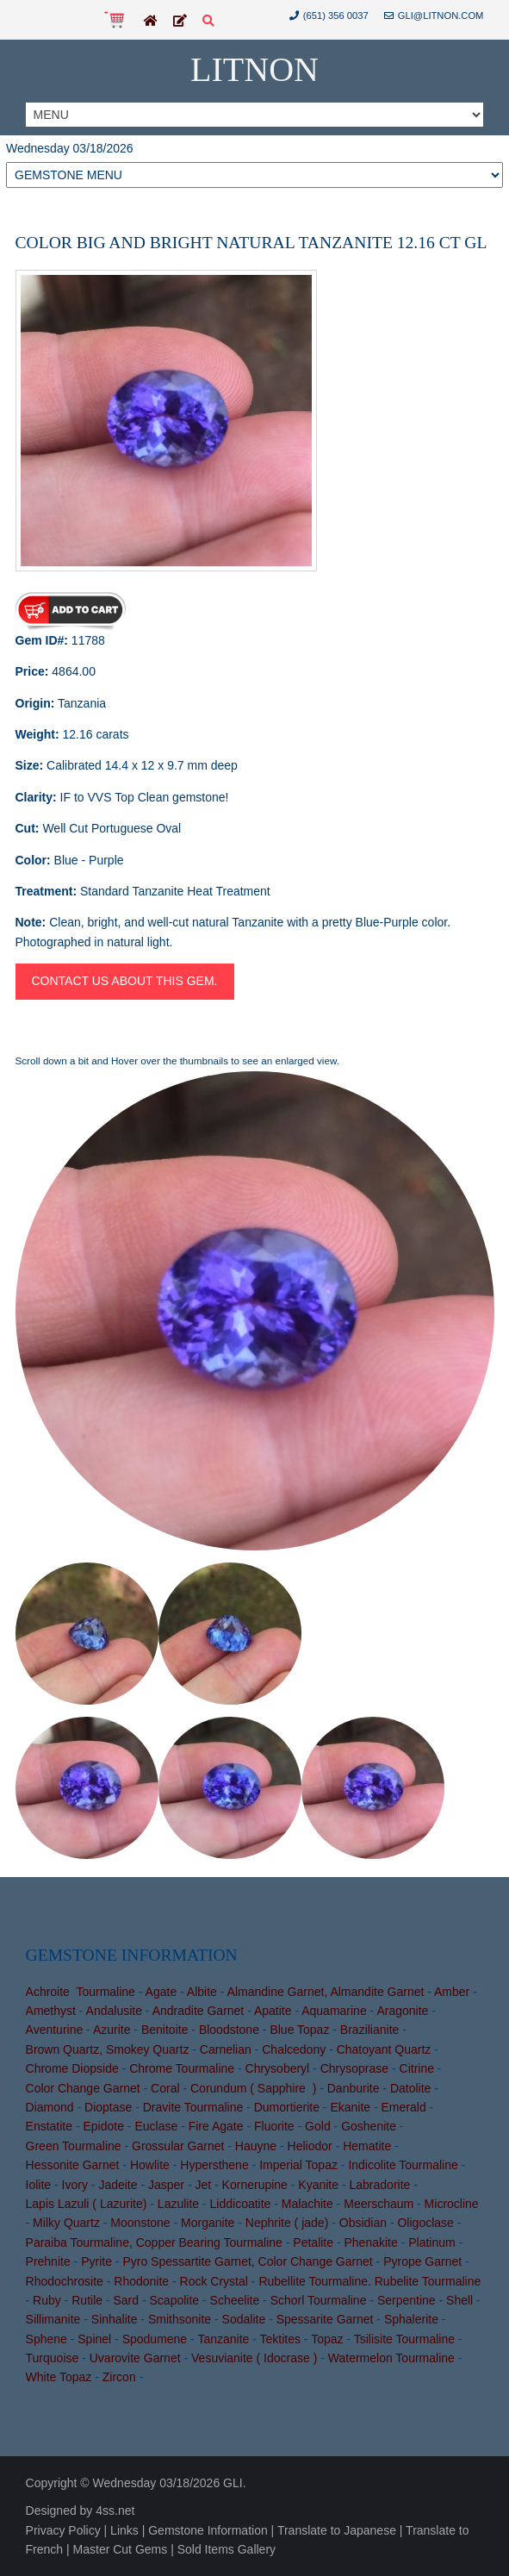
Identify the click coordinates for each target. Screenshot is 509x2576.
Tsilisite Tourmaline (404, 2339)
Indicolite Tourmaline (402, 2165)
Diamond (50, 2107)
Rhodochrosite (64, 2281)
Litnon (254, 69)
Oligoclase (425, 2223)
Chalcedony (294, 2049)
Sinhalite (114, 2319)
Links (124, 2530)
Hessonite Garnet (73, 2165)
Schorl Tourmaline (318, 2300)
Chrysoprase (354, 2068)
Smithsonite (179, 2319)
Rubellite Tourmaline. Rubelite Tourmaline (369, 2281)
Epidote (103, 2126)
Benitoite (164, 2029)
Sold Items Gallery (226, 2549)
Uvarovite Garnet (135, 2358)
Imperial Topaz (298, 2165)
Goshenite (368, 2126)
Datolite (410, 2088)
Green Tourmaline (73, 2146)
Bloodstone (229, 2029)
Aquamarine (334, 2011)
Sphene (46, 2339)
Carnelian (225, 2049)
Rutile (86, 2300)
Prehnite (48, 2261)
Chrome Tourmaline (181, 2068)
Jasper (166, 2185)
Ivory (75, 2185)
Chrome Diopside (72, 2068)
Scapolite (175, 2300)
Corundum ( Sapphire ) (253, 2088)
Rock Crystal (214, 2281)
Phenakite (370, 2242)
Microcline (452, 2204)
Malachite (307, 2204)
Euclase (155, 2126)
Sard (127, 2300)
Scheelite (235, 2300)
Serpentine (406, 2300)
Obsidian (363, 2223)
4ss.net (115, 2510)
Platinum (431, 2242)
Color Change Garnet (83, 2088)
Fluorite (274, 2126)
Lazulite (178, 2204)
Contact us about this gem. (125, 981)
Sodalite (244, 2319)
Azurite (112, 2029)
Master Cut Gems (120, 2549)
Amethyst (51, 2011)
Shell (459, 2300)
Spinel (94, 2339)
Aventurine (55, 2029)
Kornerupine (255, 2185)
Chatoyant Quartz (384, 2049)
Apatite (273, 2011)
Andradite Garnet (198, 2011)
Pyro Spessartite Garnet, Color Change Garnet (247, 2261)
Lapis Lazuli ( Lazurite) (86, 2204)
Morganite (207, 2223)
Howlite (150, 2165)
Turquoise (52, 2358)
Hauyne (255, 2146)
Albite (202, 1992)
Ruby (47, 2300)
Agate (161, 1992)
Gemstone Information (208, 2530)
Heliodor (310, 2146)
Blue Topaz (299, 2029)
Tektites (280, 2339)
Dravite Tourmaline (193, 2107)
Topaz (327, 2339)
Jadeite (117, 2185)
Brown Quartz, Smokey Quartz (107, 2049)
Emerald (404, 2107)
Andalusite (114, 2011)
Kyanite (318, 2185)
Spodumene (155, 2339)
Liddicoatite (240, 2204)
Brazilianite (369, 2029)
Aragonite (402, 2011)
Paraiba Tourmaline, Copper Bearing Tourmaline (154, 2242)
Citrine (417, 2068)
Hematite (367, 2146)
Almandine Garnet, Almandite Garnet (326, 1992)
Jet (203, 2185)
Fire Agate (216, 2126)
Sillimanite (53, 2319)
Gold (318, 2126)
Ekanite (350, 2107)
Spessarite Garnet (325, 2319)
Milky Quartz (66, 2223)
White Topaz (59, 2377)
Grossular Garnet (178, 2146)
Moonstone (140, 2223)
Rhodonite (141, 2281)
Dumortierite (287, 2107)
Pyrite (96, 2261)
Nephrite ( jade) (287, 2223)
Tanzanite (223, 2339)
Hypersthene (214, 2165)
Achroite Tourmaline (80, 1992)
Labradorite (380, 2185)
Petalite (313, 2242)
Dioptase (108, 2107)
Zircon (119, 2377)
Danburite (353, 2088)
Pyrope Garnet (422, 2261)
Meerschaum (378, 2204)
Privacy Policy (63, 2530)
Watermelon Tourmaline (391, 2358)
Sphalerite (411, 2319)
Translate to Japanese (336, 2530)
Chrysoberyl (277, 2068)
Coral (165, 2088)
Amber (451, 1992)
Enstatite (49, 2126)
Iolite (39, 2185)
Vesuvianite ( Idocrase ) (254, 2358)
